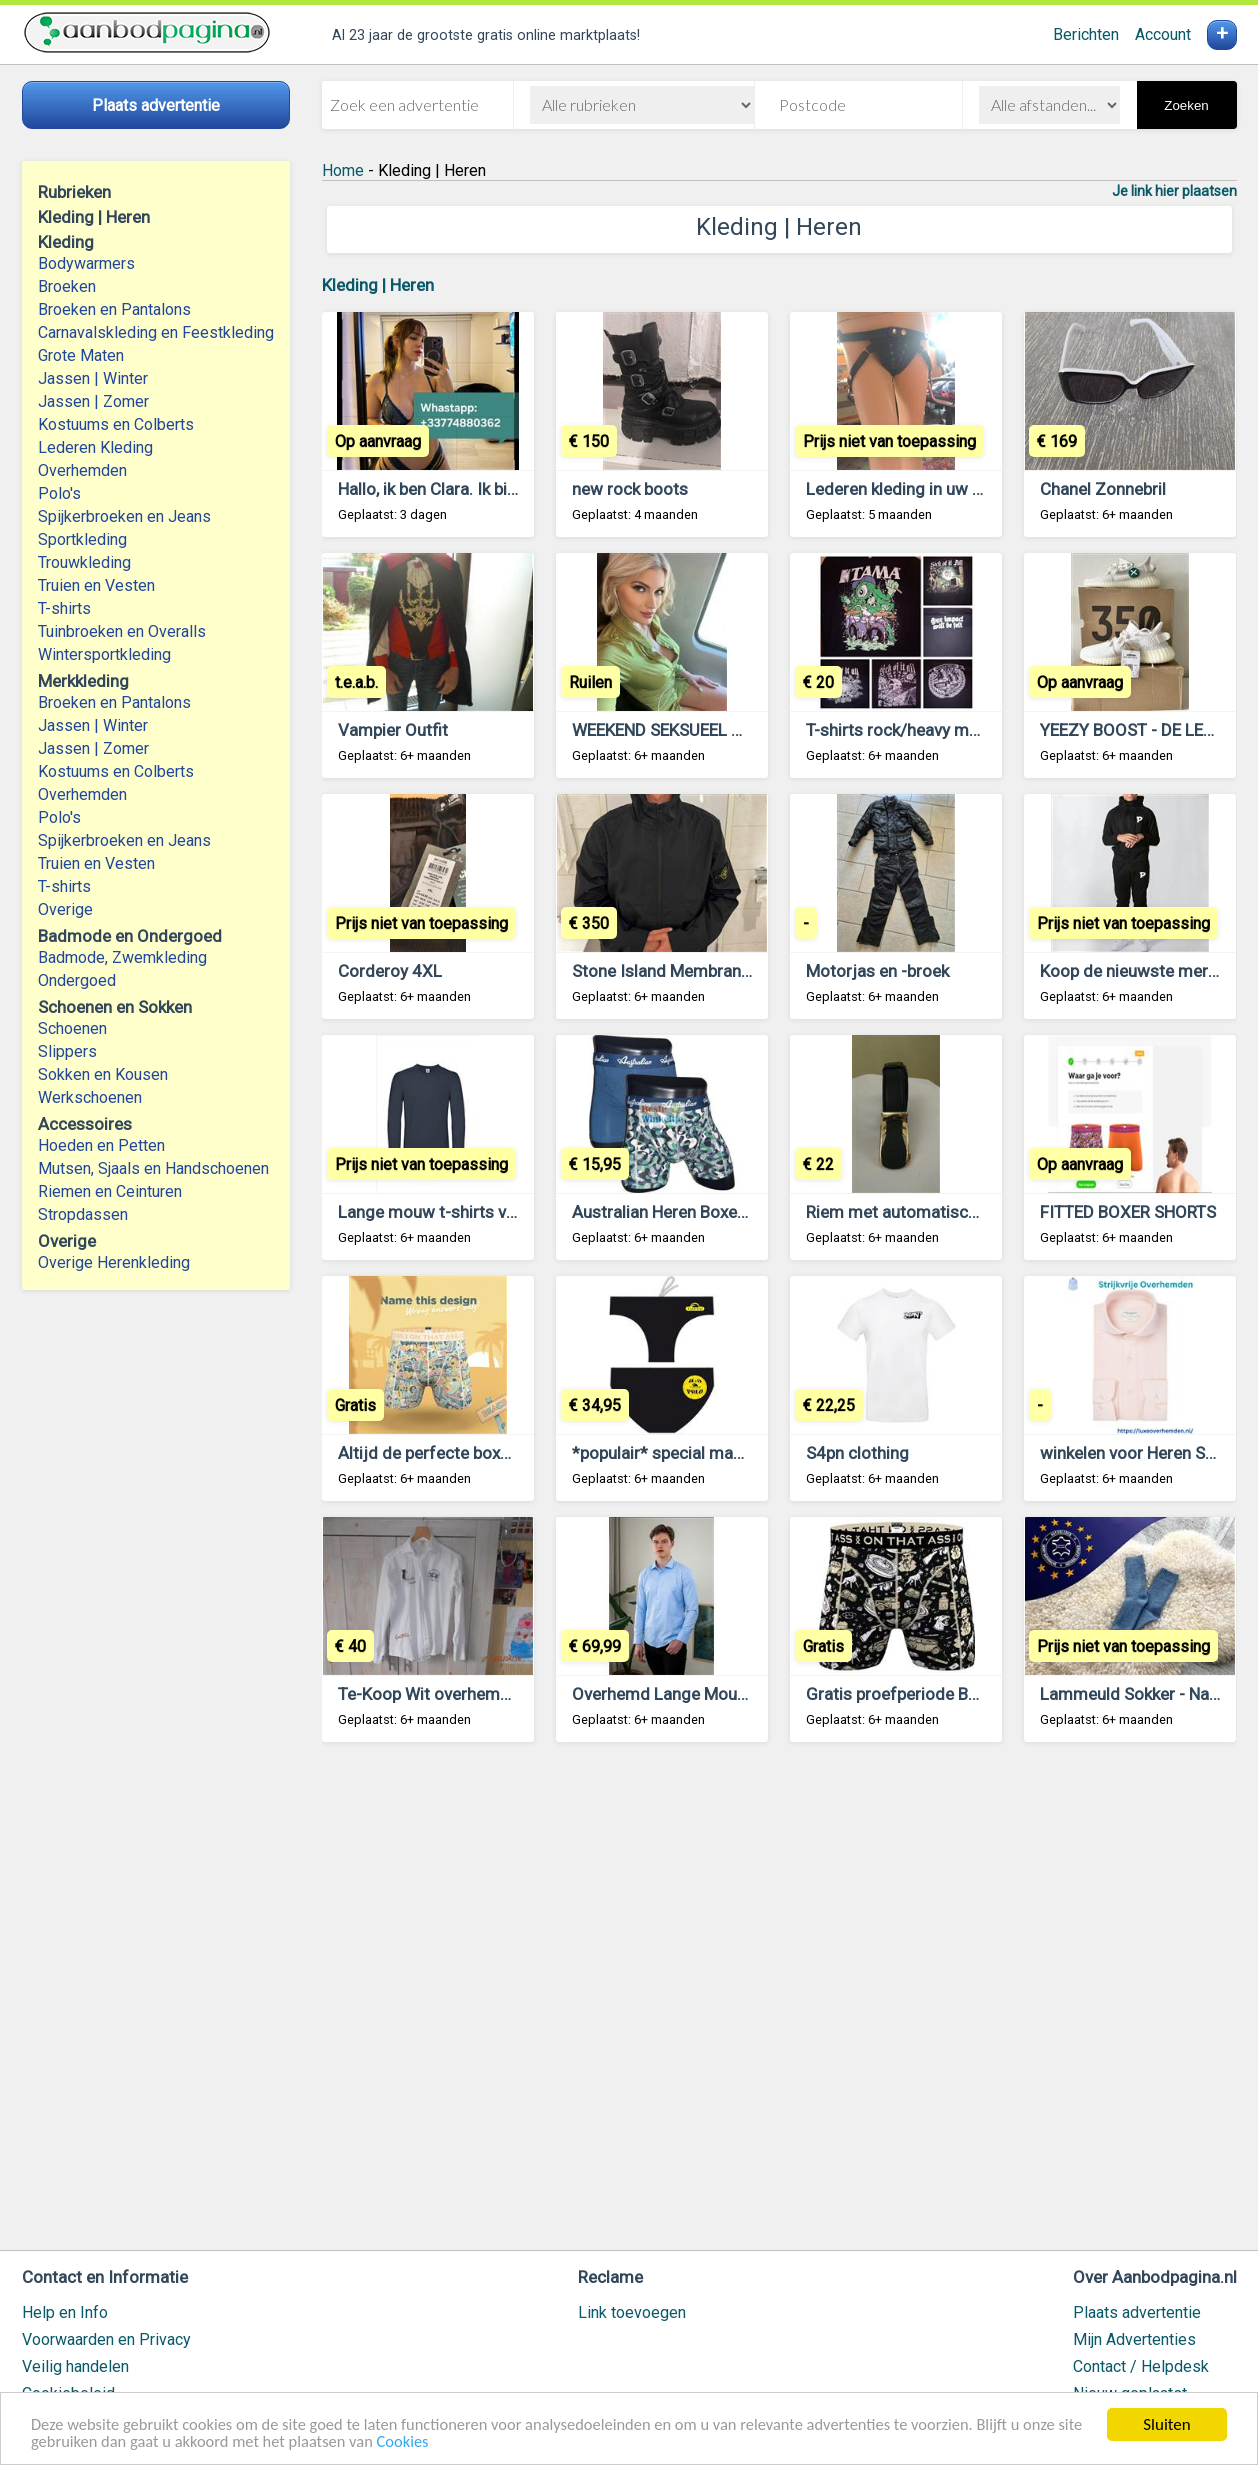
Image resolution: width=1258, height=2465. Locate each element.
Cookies (443, 2441)
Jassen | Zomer (93, 401)
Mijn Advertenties (1134, 2339)
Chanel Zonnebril (1103, 489)
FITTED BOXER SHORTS (1128, 1212)
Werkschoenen (90, 1097)
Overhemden (82, 470)
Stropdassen (83, 1214)
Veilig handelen (75, 2366)
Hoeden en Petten (101, 1145)
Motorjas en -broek (877, 971)
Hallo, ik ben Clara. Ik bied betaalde (466, 489)
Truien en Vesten (96, 585)
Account (1163, 34)
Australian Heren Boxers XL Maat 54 (707, 1212)
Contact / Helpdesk (1141, 2366)
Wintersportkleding (104, 654)
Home (343, 170)
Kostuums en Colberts (116, 424)
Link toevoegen (632, 2312)
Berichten (1086, 34)
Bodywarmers (86, 263)
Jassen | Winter (93, 378)
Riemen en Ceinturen (110, 1191)
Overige (65, 909)
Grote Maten (81, 355)
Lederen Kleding (95, 447)
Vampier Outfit (393, 730)
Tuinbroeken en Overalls (122, 631)
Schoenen (72, 1028)
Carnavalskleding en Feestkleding (156, 332)
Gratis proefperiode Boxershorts (928, 1694)
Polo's (59, 493)
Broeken (67, 286)
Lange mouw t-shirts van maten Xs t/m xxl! (499, 1212)
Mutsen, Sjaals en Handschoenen (153, 1168)
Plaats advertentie (1137, 2312)
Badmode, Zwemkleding (122, 957)
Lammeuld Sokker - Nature (1139, 1694)
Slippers (67, 1051)
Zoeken (1186, 105)
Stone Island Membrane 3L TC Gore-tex (720, 971)
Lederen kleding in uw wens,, (912, 489)
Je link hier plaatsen (1174, 191)
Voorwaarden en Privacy (106, 2339)
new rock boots (630, 489)
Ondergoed (77, 980)
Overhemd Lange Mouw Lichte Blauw (710, 1694)
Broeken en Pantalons (114, 309)
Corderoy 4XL (390, 971)
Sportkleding (82, 539)
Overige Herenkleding (114, 1262)
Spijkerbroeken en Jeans (124, 516)
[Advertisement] (779, 2005)
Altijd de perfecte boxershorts (451, 1453)
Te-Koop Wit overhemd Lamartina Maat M (494, 1694)
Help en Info (65, 2312)
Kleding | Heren (378, 285)
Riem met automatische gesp (916, 1212)
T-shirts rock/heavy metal (901, 730)
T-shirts (64, 608)
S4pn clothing (857, 1453)
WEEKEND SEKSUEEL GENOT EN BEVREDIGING (745, 730)
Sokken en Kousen (103, 1074)
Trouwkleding (84, 562)
